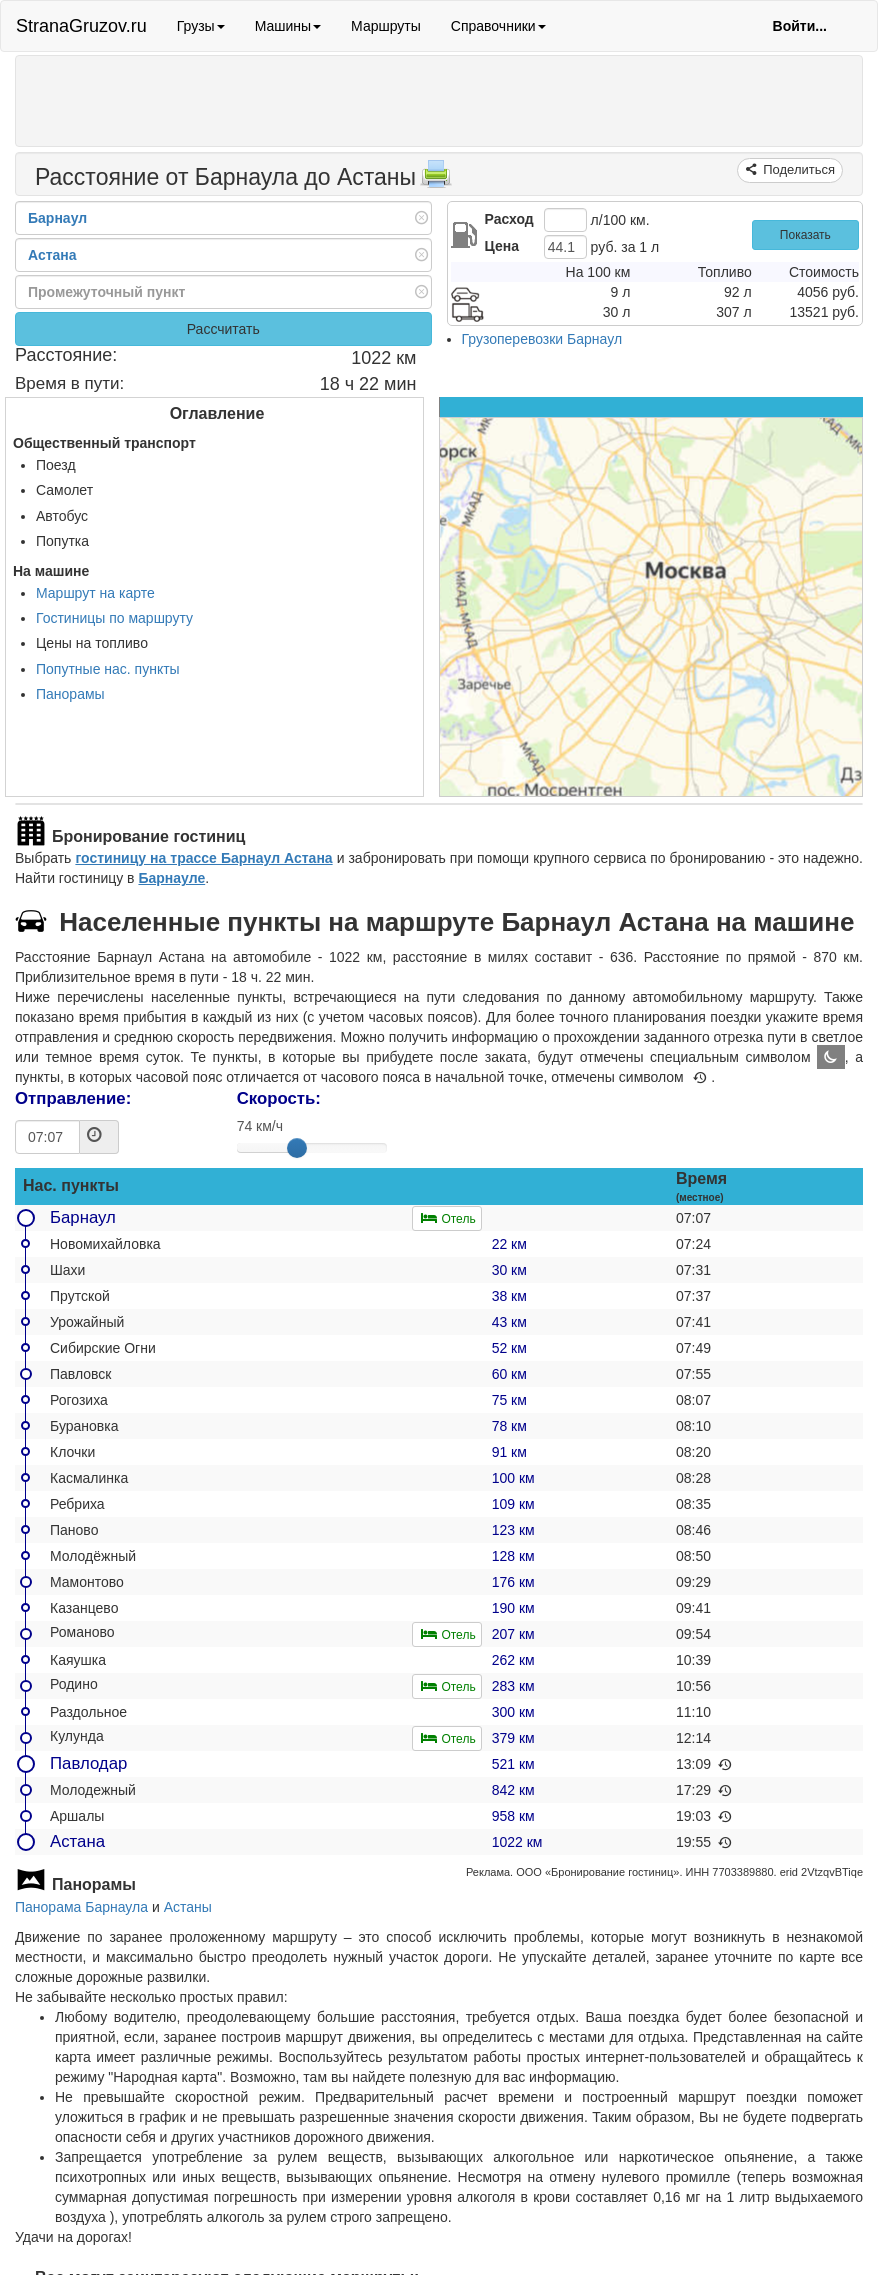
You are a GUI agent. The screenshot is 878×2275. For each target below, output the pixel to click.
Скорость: (279, 1098)
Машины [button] (288, 26)
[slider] (297, 1148)
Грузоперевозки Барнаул (542, 339)
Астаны (188, 1907)
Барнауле (171, 878)
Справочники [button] (498, 26)
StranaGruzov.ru (81, 26)
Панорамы (70, 694)
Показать (805, 235)
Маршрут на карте (95, 593)
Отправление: (73, 1098)
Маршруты (386, 26)
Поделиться (797, 169)
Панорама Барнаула (81, 1907)
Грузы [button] (201, 26)
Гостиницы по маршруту (114, 618)
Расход (509, 219)
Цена (502, 246)
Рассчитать (223, 329)
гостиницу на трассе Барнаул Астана (203, 858)
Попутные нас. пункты (108, 669)
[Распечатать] (436, 180)
